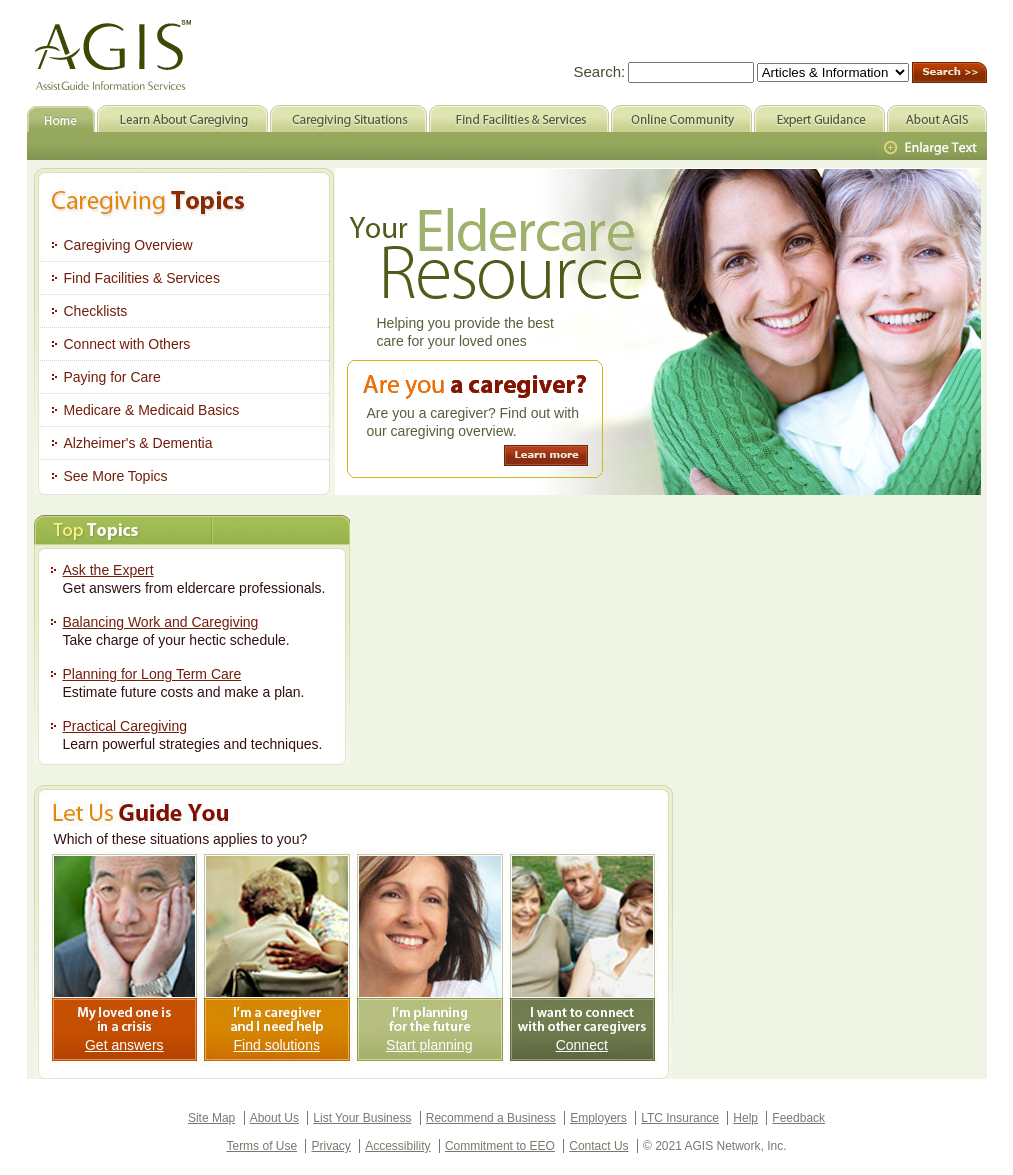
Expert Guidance (819, 118)
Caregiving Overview (128, 245)
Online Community (681, 118)
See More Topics (116, 476)
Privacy (330, 1146)
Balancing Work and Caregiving (161, 622)
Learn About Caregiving (182, 118)
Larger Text (932, 148)
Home (61, 118)
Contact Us (598, 1146)
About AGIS (937, 118)
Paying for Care (112, 377)
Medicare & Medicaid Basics (152, 410)
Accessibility (397, 1146)
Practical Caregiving (125, 726)
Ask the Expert (108, 570)
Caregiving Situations (348, 118)
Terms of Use (261, 1146)
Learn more (546, 455)
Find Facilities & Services (142, 278)
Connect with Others (127, 344)
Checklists (96, 311)
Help (745, 1118)
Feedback (798, 1118)
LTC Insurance (680, 1118)
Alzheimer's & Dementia (138, 443)
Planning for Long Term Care (152, 674)
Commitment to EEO (500, 1146)
